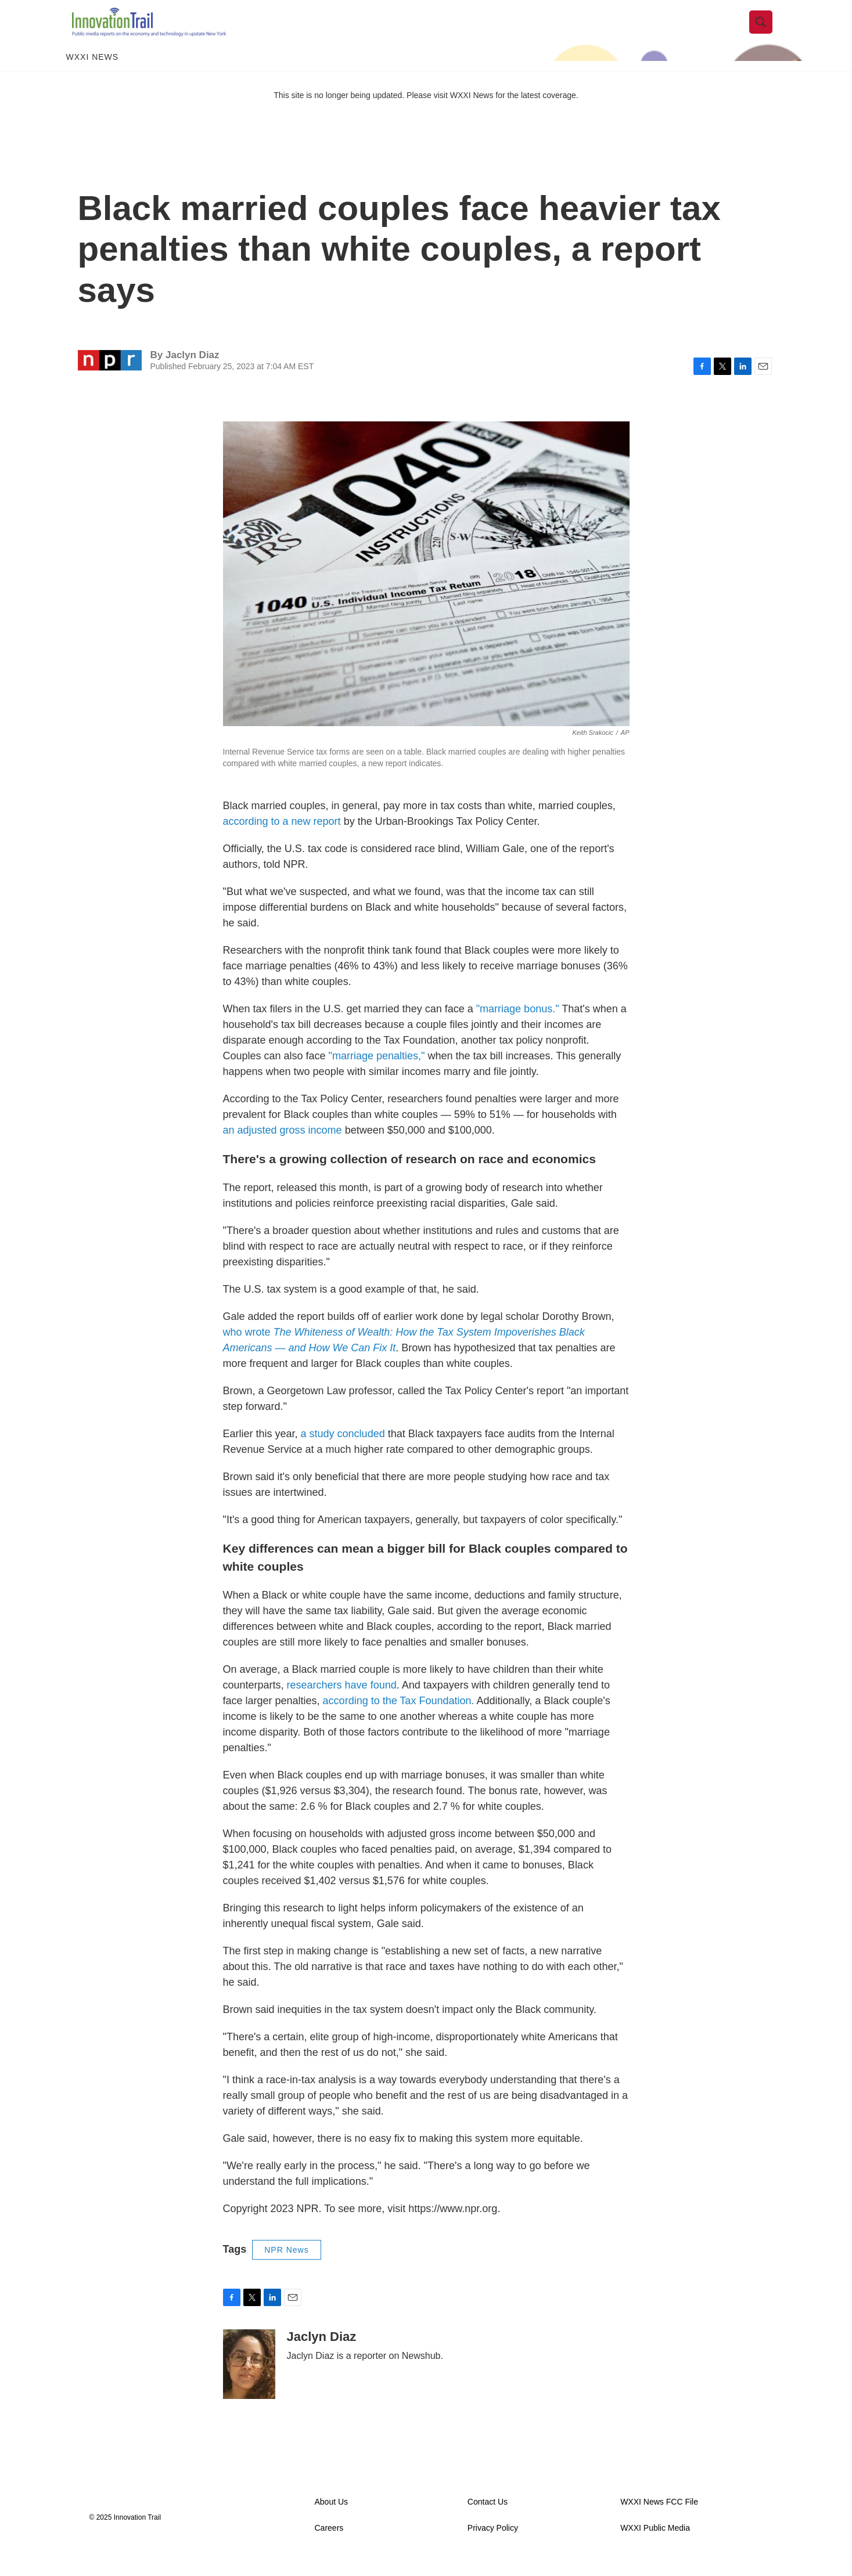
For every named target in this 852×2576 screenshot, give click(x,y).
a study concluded (343, 1450)
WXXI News (92, 74)
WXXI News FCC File (659, 2519)
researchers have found (342, 1702)
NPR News (286, 2266)
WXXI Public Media (655, 2545)
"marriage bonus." (517, 1025)
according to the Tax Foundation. (398, 1717)
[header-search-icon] (767, 30)
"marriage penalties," (375, 1072)
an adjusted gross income (282, 1147)
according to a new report (282, 838)
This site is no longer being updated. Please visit (362, 112)
